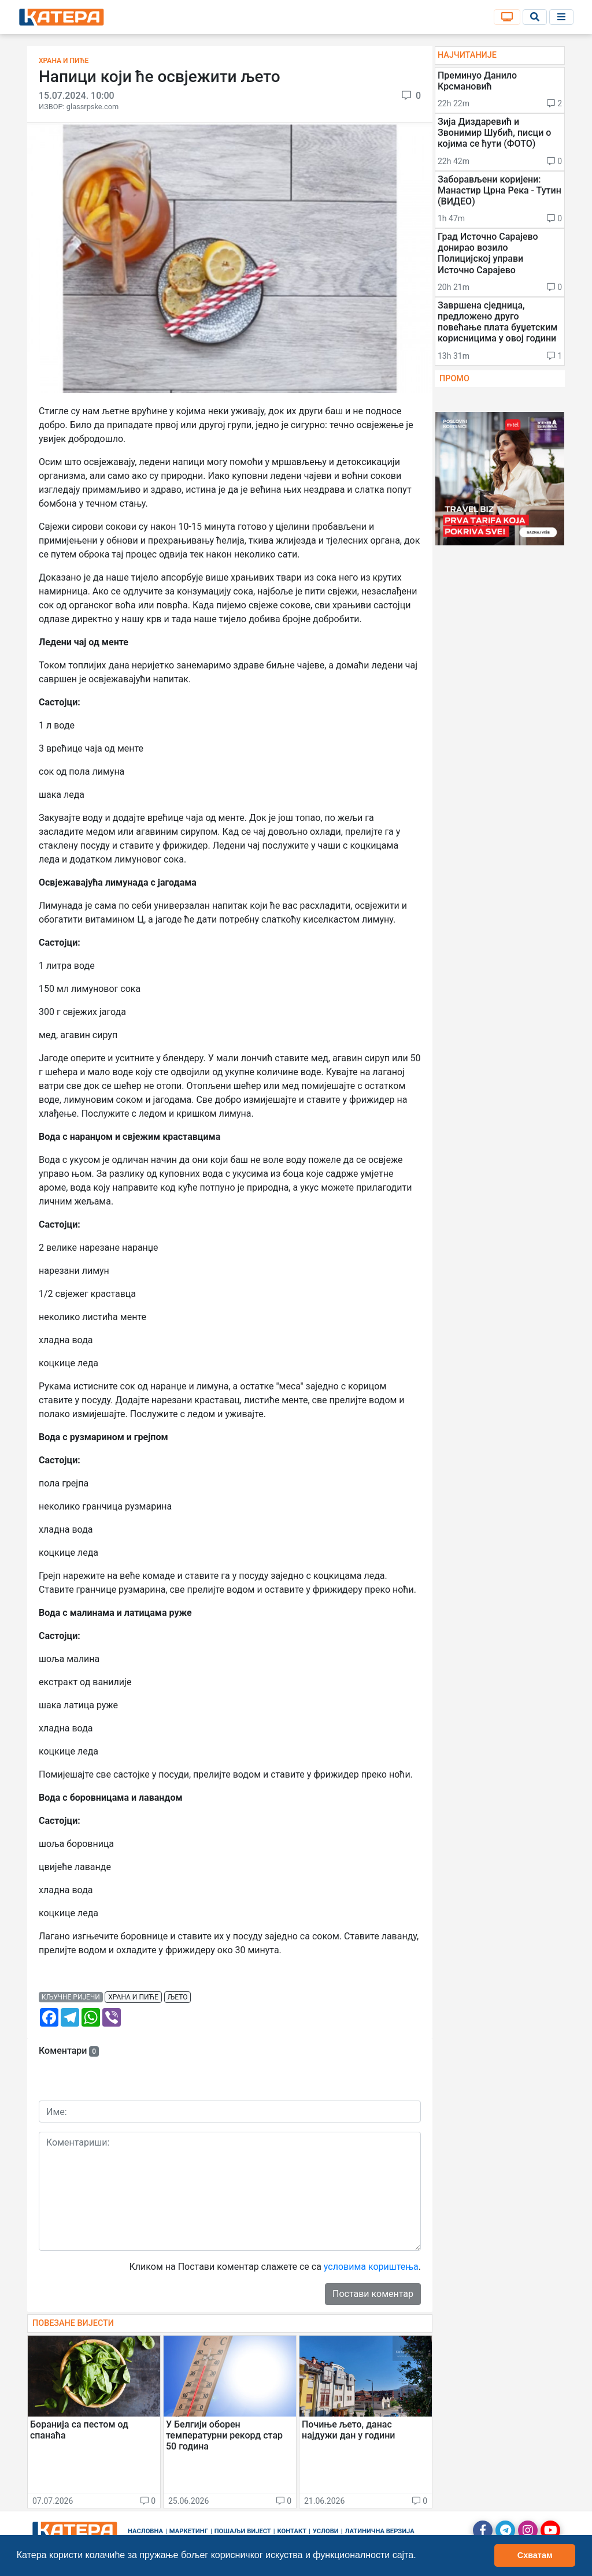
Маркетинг (188, 2531)
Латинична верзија (379, 2531)
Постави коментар (372, 2293)
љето (178, 1997)
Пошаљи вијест (242, 2531)
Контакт (292, 2531)
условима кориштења (371, 2266)
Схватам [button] (535, 2555)
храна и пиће (133, 1997)
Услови (326, 2531)
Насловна (145, 2531)
